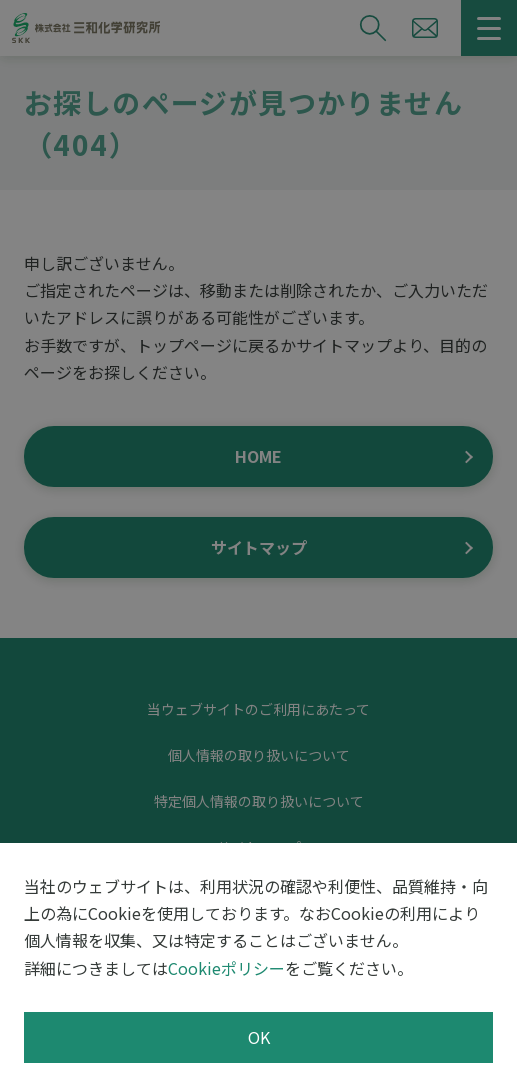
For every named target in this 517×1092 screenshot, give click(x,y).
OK (259, 1037)
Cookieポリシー (226, 968)
